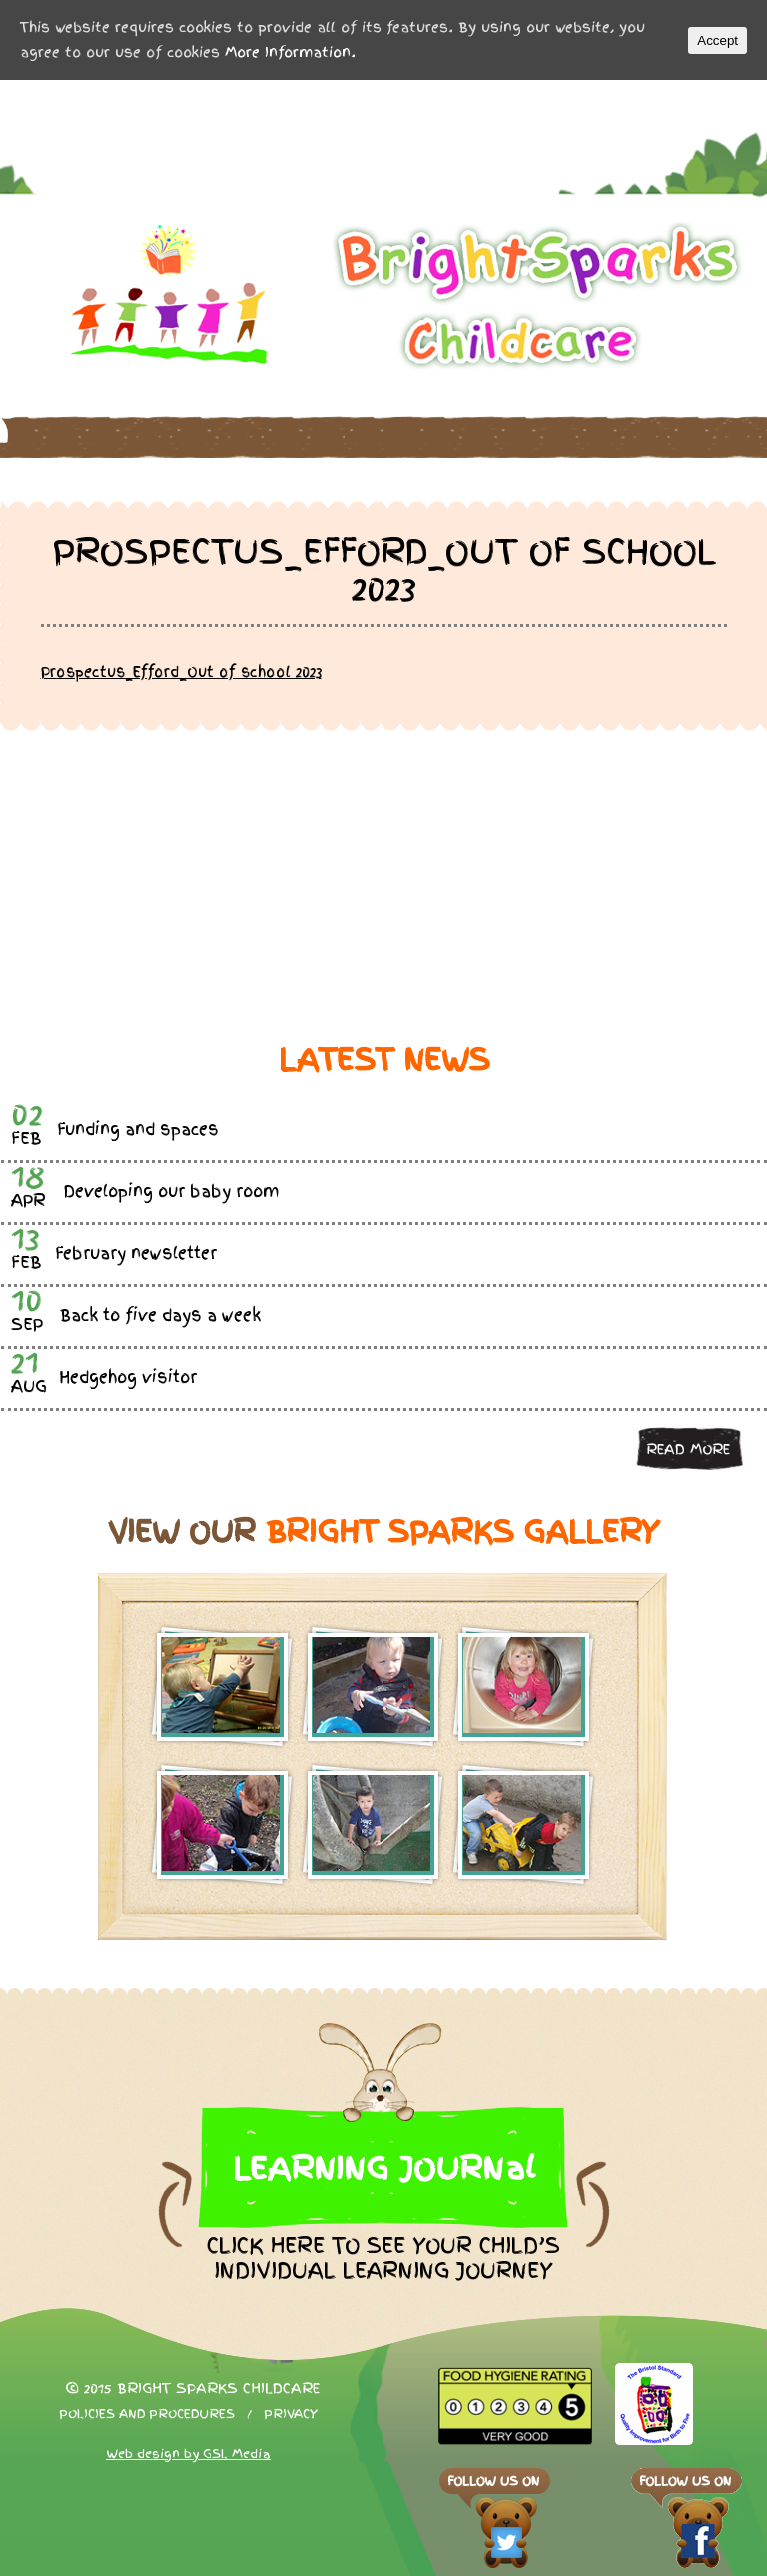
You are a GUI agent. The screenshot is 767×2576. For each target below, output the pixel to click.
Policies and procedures (147, 2414)
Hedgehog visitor (128, 1377)
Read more (688, 1449)
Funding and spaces (138, 1129)
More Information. (290, 52)
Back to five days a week (160, 1315)
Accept (717, 40)
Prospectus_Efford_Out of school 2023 (181, 672)
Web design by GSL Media (188, 2454)
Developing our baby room (171, 1191)
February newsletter (136, 1253)
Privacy (291, 2414)
